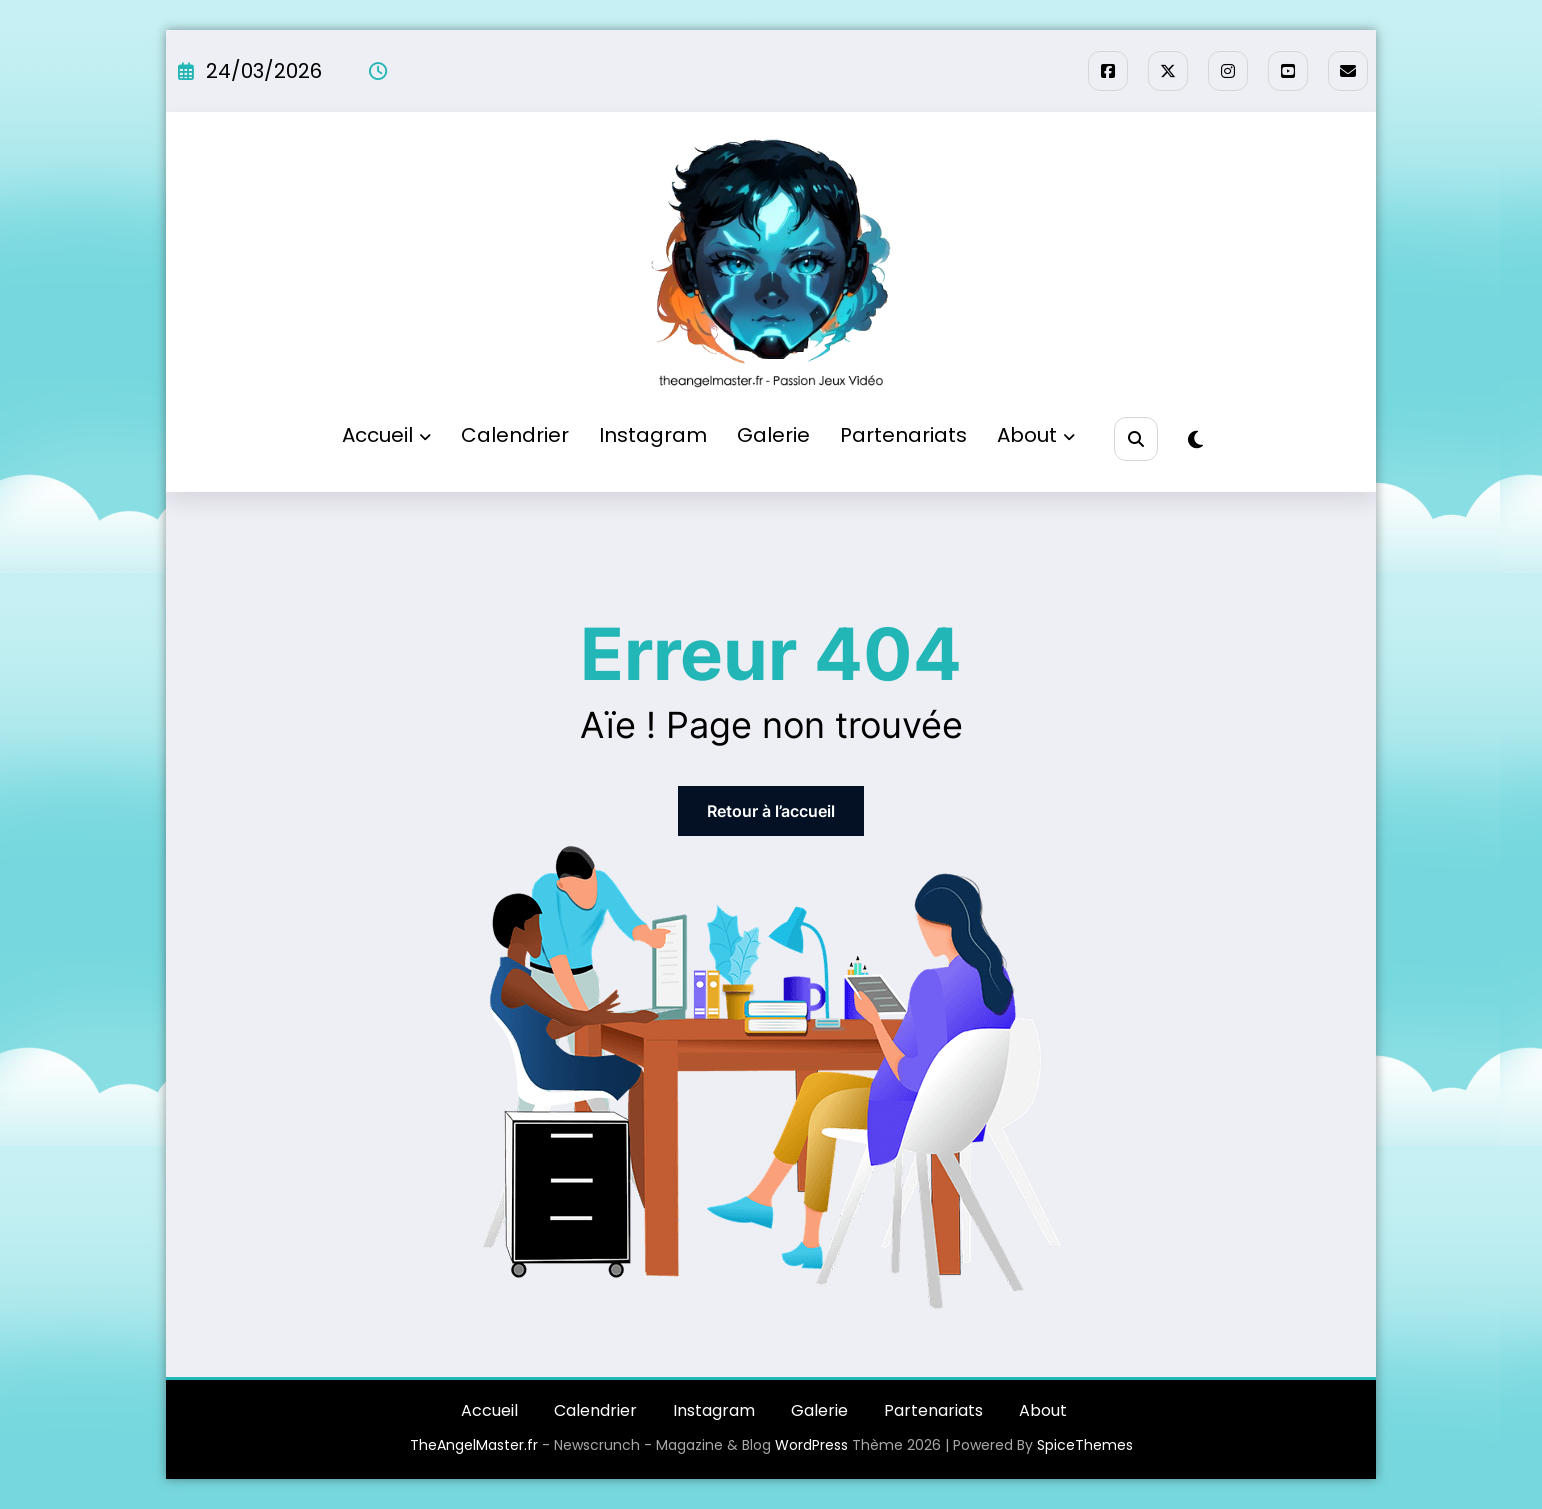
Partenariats (903, 435)
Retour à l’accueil (771, 811)
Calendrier (515, 435)
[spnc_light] (1195, 440)
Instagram (653, 435)
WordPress (811, 1445)
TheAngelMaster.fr (474, 1445)
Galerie (773, 435)
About (1036, 435)
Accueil (386, 435)
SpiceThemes (1085, 1445)
